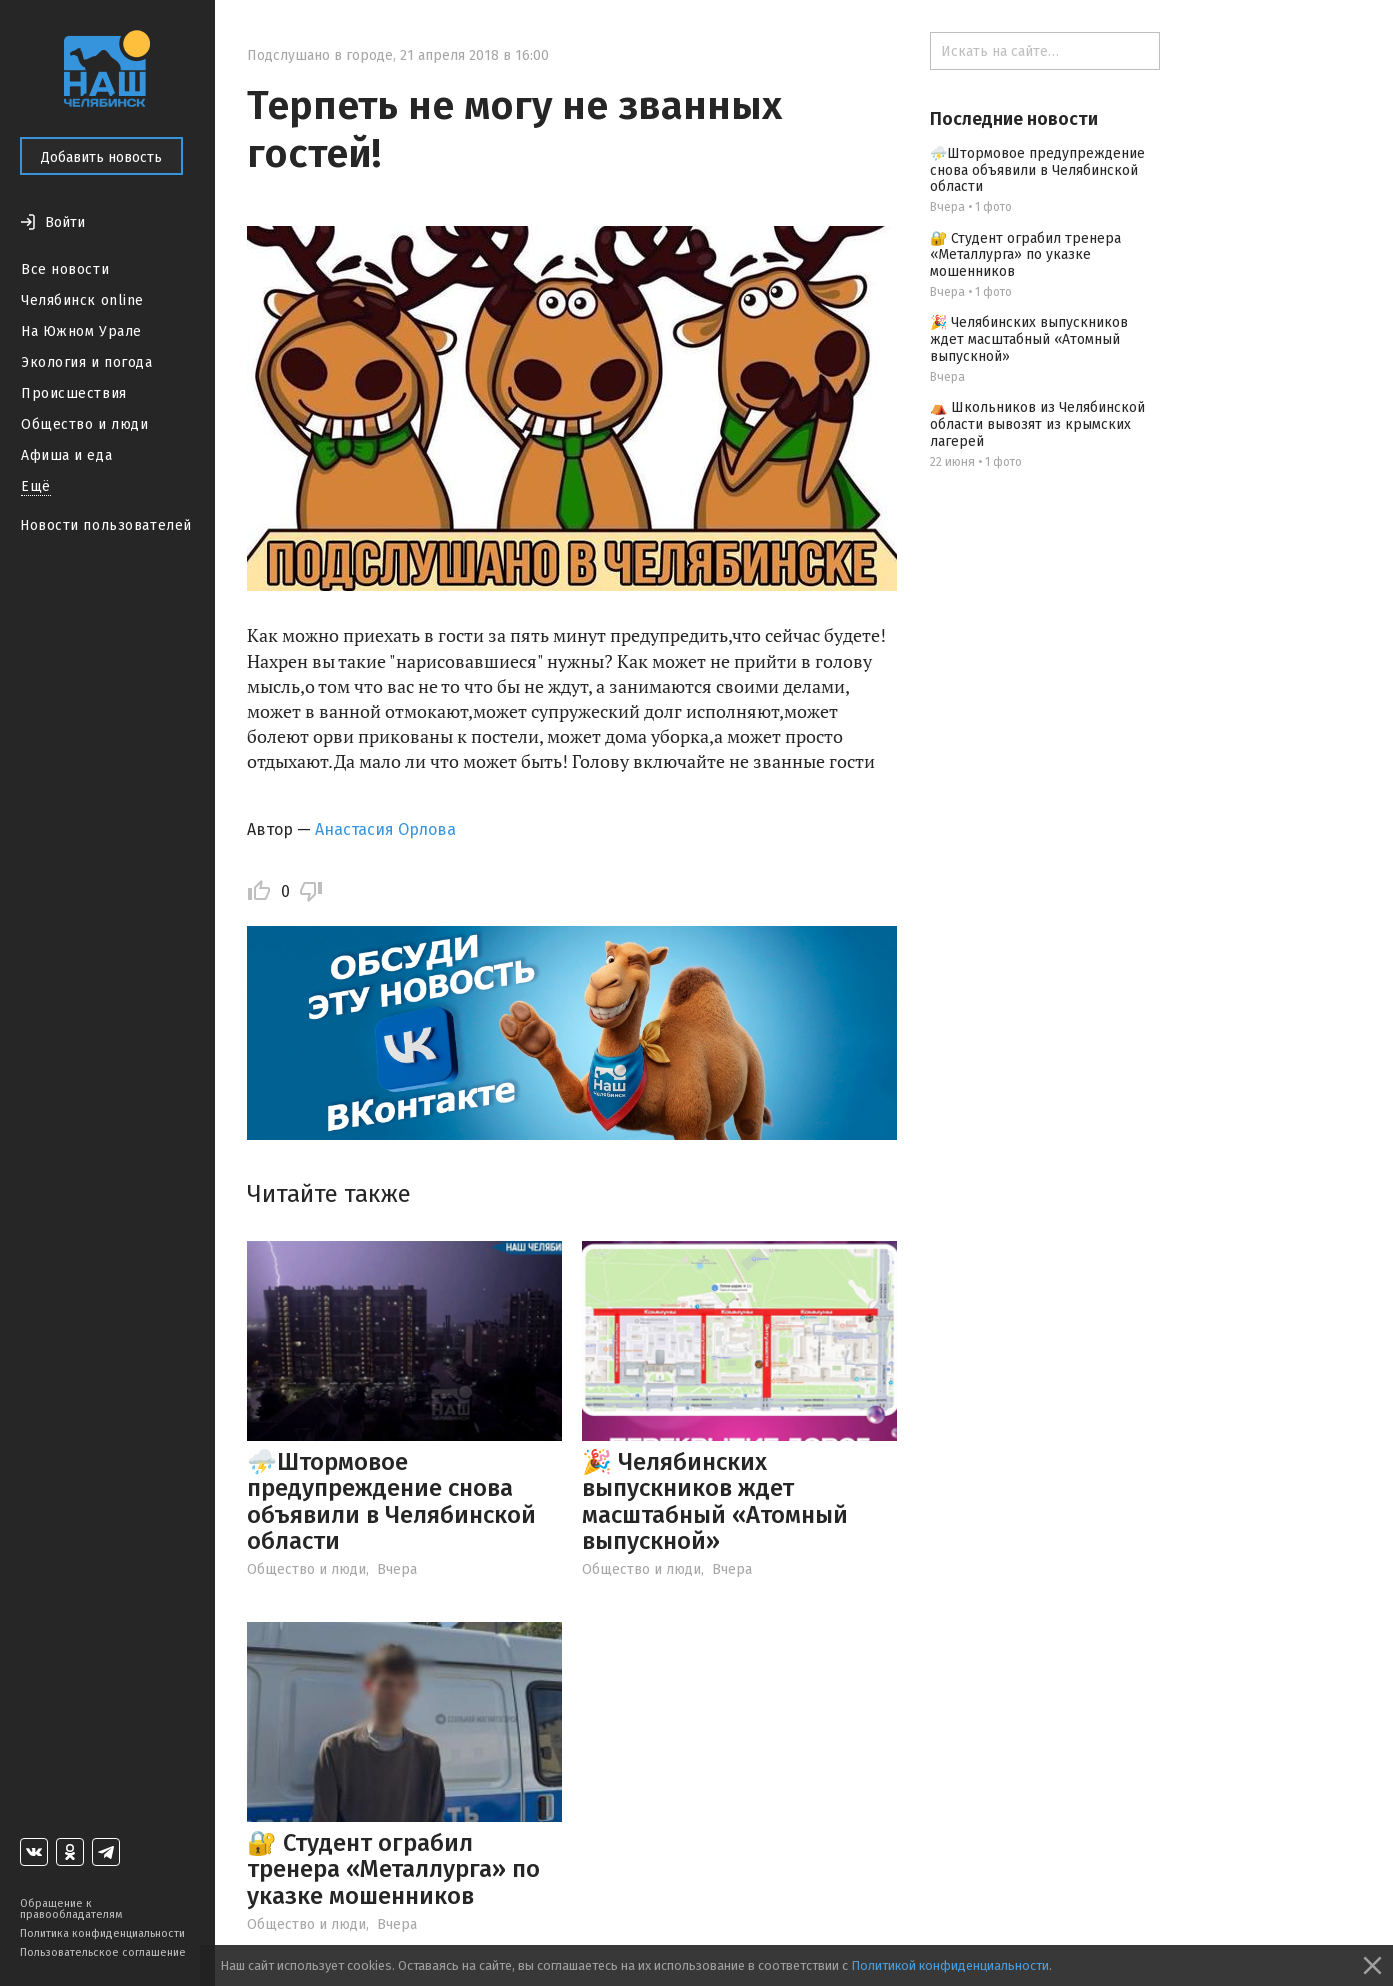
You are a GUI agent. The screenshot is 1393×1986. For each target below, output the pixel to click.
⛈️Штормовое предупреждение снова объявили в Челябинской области (391, 1501)
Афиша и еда (66, 455)
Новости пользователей (106, 525)
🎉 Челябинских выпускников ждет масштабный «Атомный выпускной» (715, 1501)
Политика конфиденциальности (102, 1933)
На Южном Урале (81, 331)
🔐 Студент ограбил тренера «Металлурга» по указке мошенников (393, 1869)
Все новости (65, 269)
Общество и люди (84, 424)
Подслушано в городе (320, 55)
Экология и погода (87, 362)
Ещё (36, 486)
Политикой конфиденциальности (950, 1965)
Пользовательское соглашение (103, 1952)
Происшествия (74, 393)
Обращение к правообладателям (71, 1909)
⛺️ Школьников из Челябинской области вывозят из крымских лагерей (1037, 424)
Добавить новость (101, 157)
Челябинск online (82, 300)
